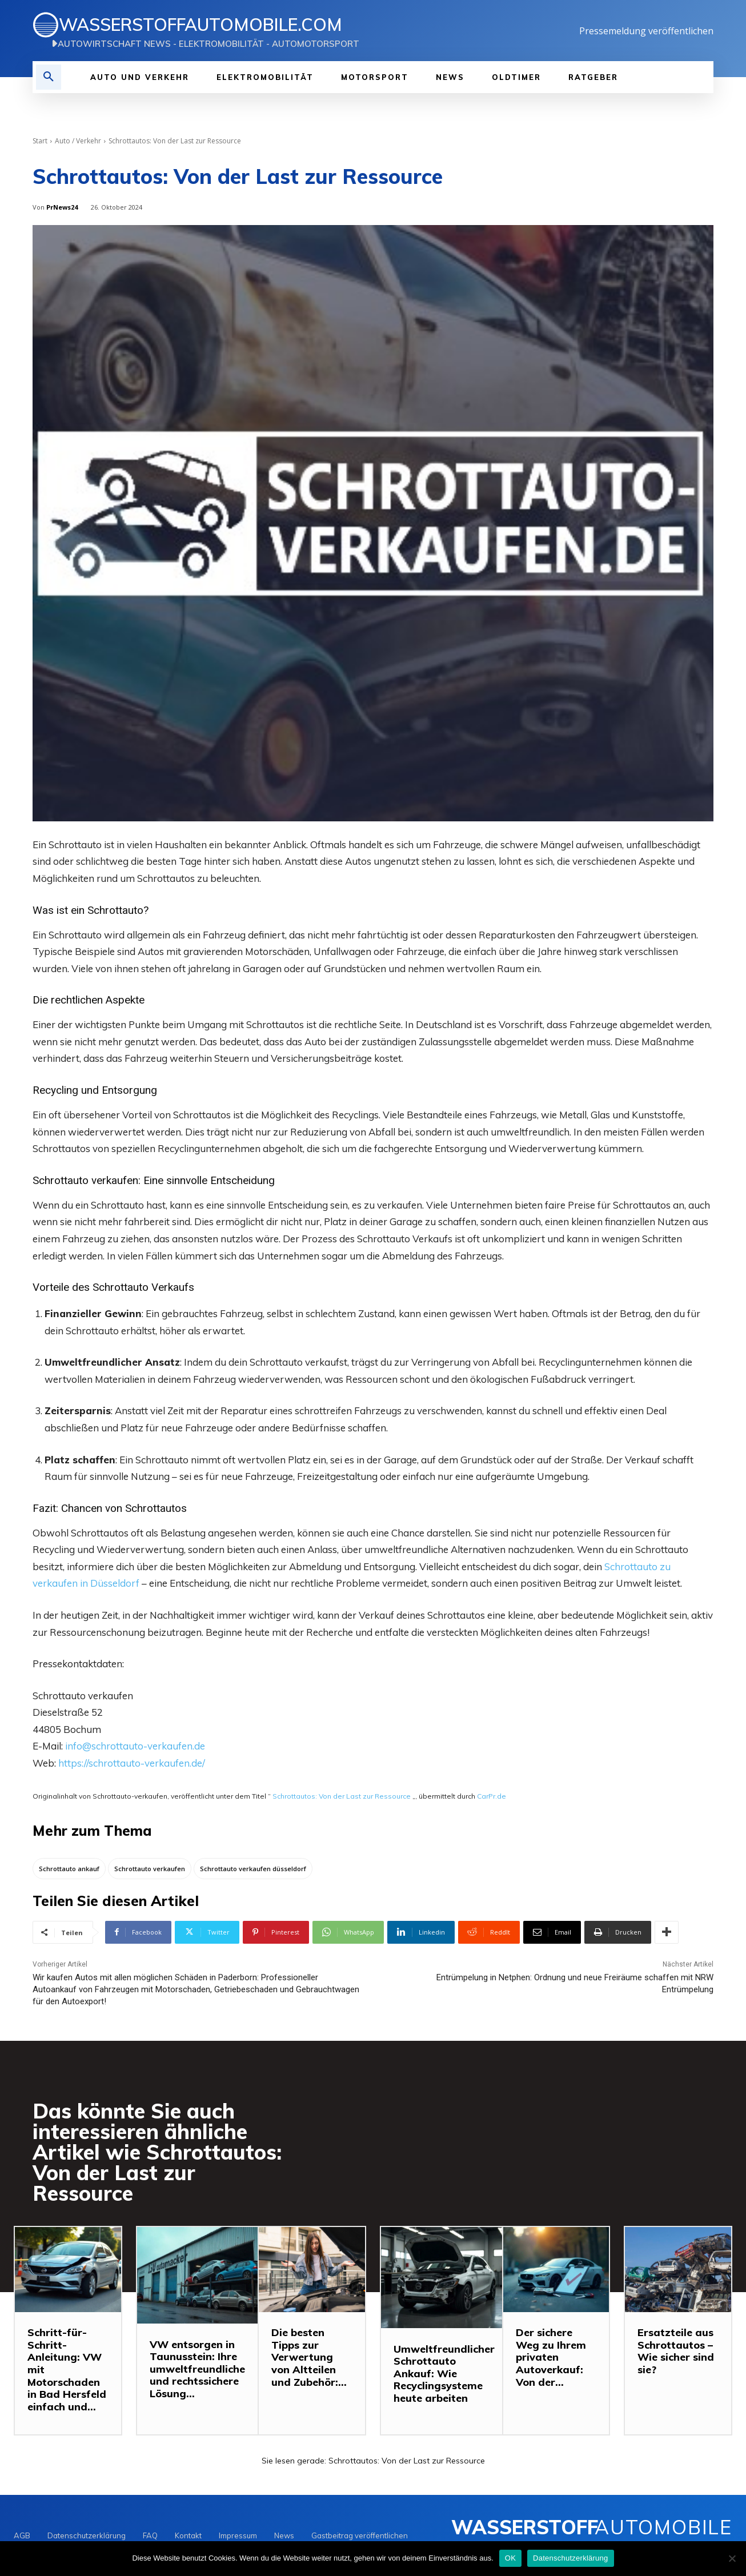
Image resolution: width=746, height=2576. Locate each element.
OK (510, 2558)
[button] (48, 77)
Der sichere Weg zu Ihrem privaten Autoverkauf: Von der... (551, 2357)
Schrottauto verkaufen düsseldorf (253, 1868)
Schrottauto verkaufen (85, 1180)
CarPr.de (491, 1796)
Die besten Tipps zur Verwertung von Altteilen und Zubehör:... (309, 2357)
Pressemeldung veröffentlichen (646, 31)
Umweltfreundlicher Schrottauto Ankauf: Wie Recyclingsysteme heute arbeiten (444, 2373)
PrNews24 (62, 207)
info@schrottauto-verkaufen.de (135, 1746)
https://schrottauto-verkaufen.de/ (131, 1763)
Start (40, 141)
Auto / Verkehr (78, 141)
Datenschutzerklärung (570, 2558)
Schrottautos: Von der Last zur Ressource (341, 1796)
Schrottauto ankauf (69, 1868)
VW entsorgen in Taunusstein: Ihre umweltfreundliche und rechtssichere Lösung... (197, 2369)
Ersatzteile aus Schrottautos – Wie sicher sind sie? (675, 2351)
